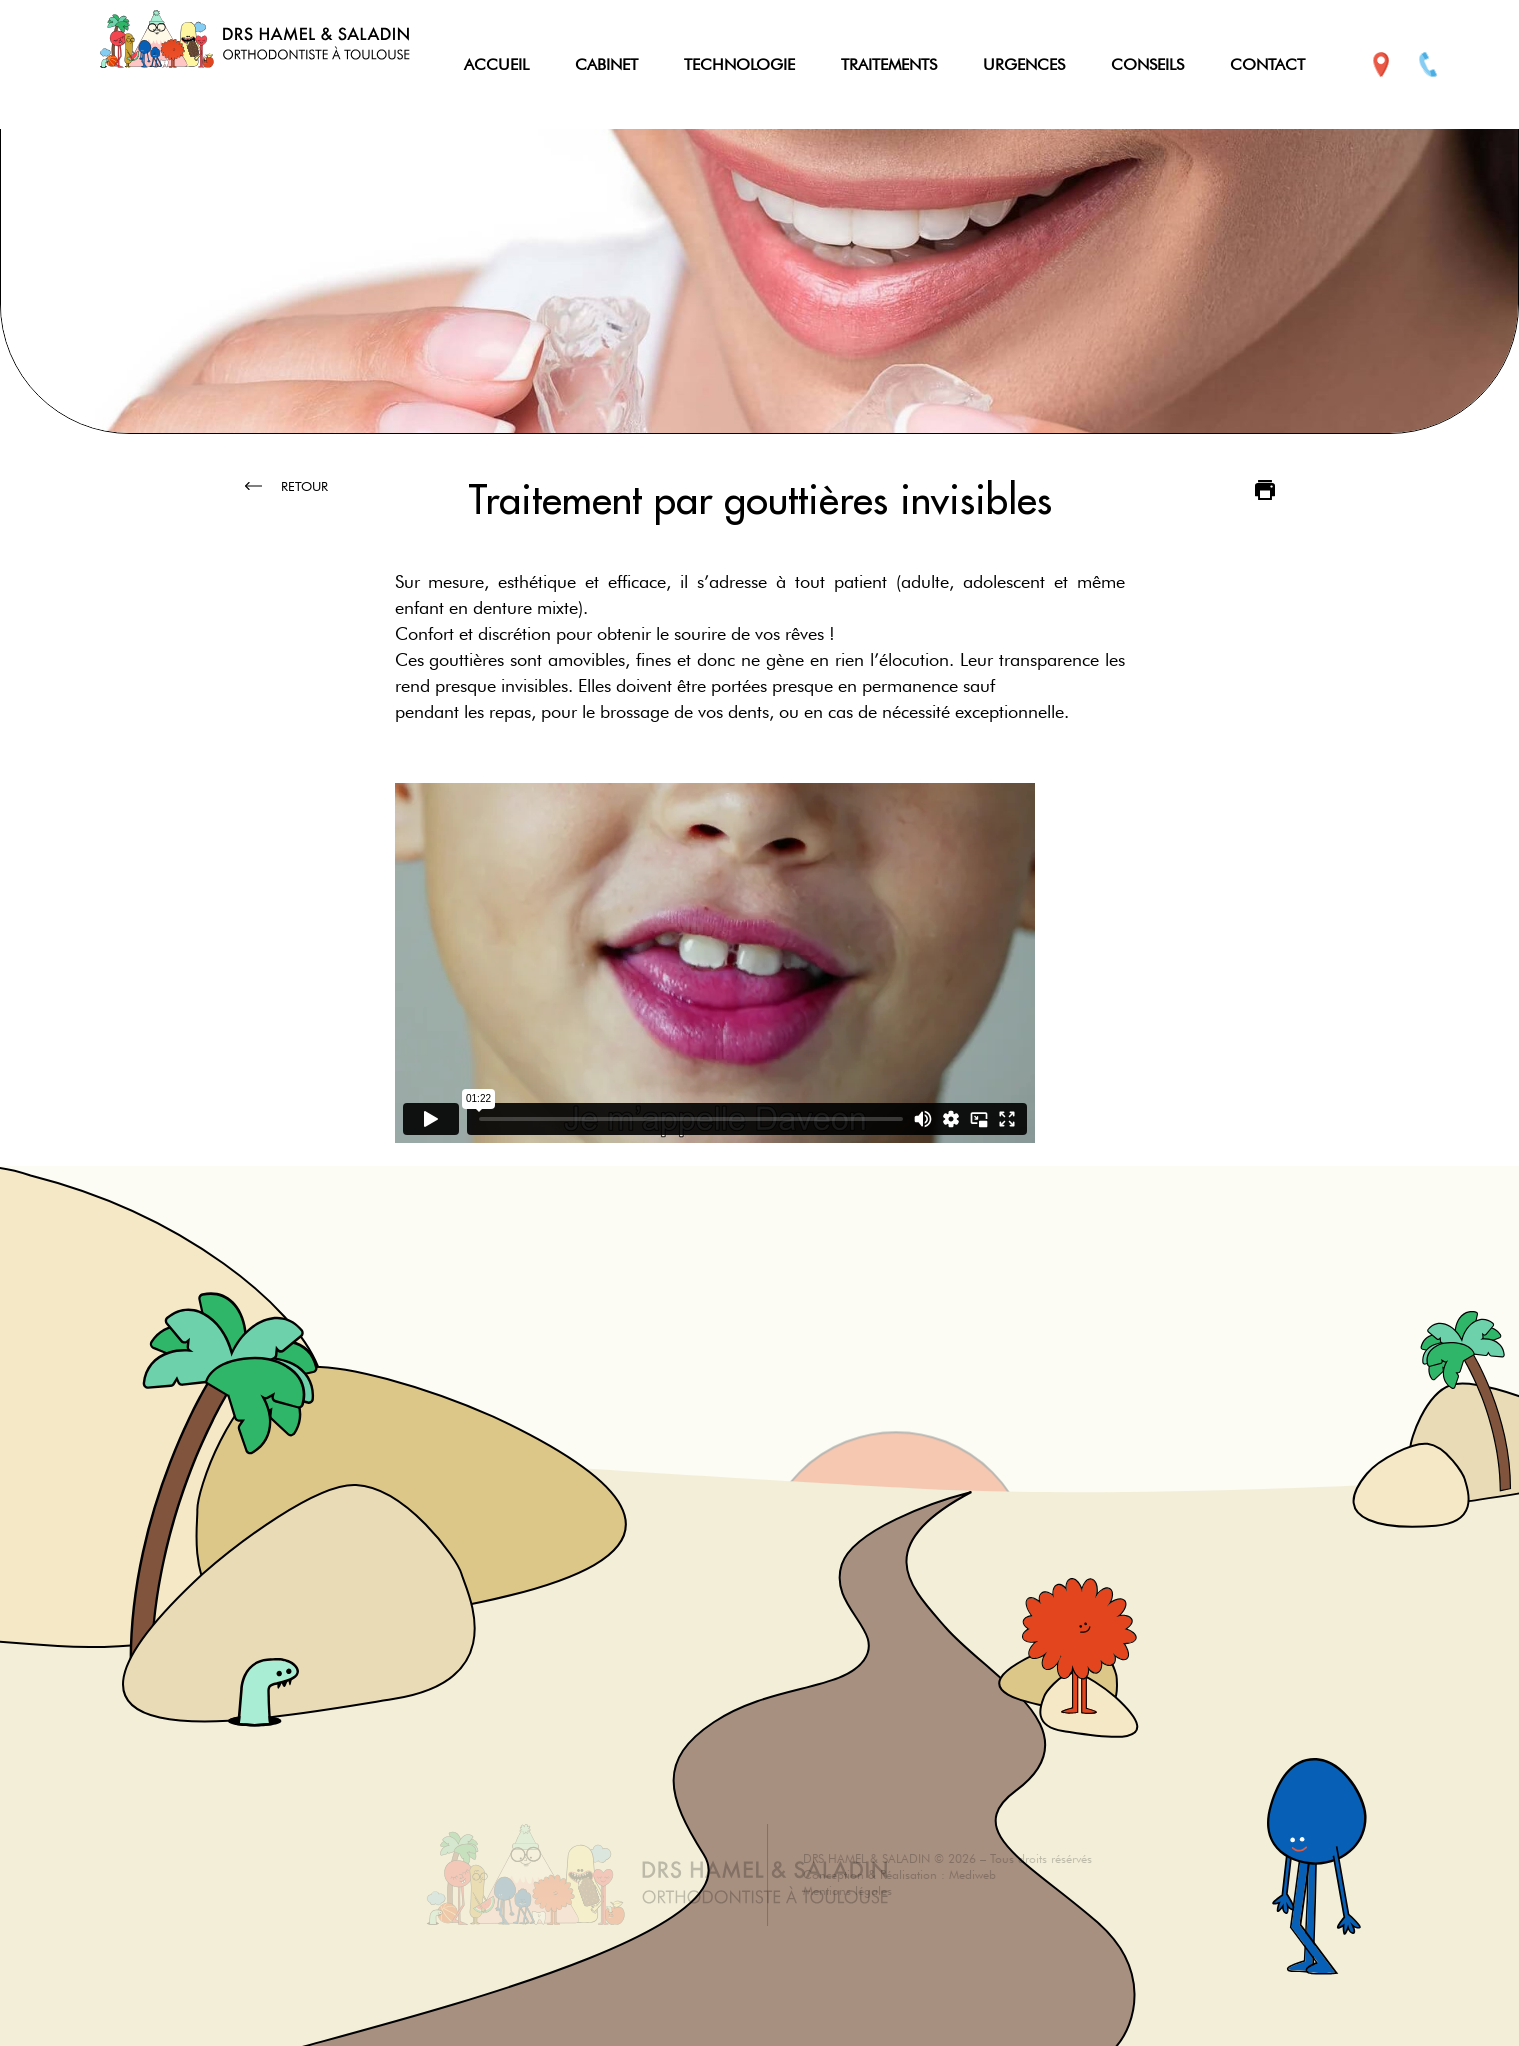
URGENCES (1024, 64)
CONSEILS (1147, 64)
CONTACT (1267, 64)
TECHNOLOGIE (739, 64)
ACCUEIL (496, 64)
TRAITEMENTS (889, 64)
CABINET (606, 64)
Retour (286, 486)
